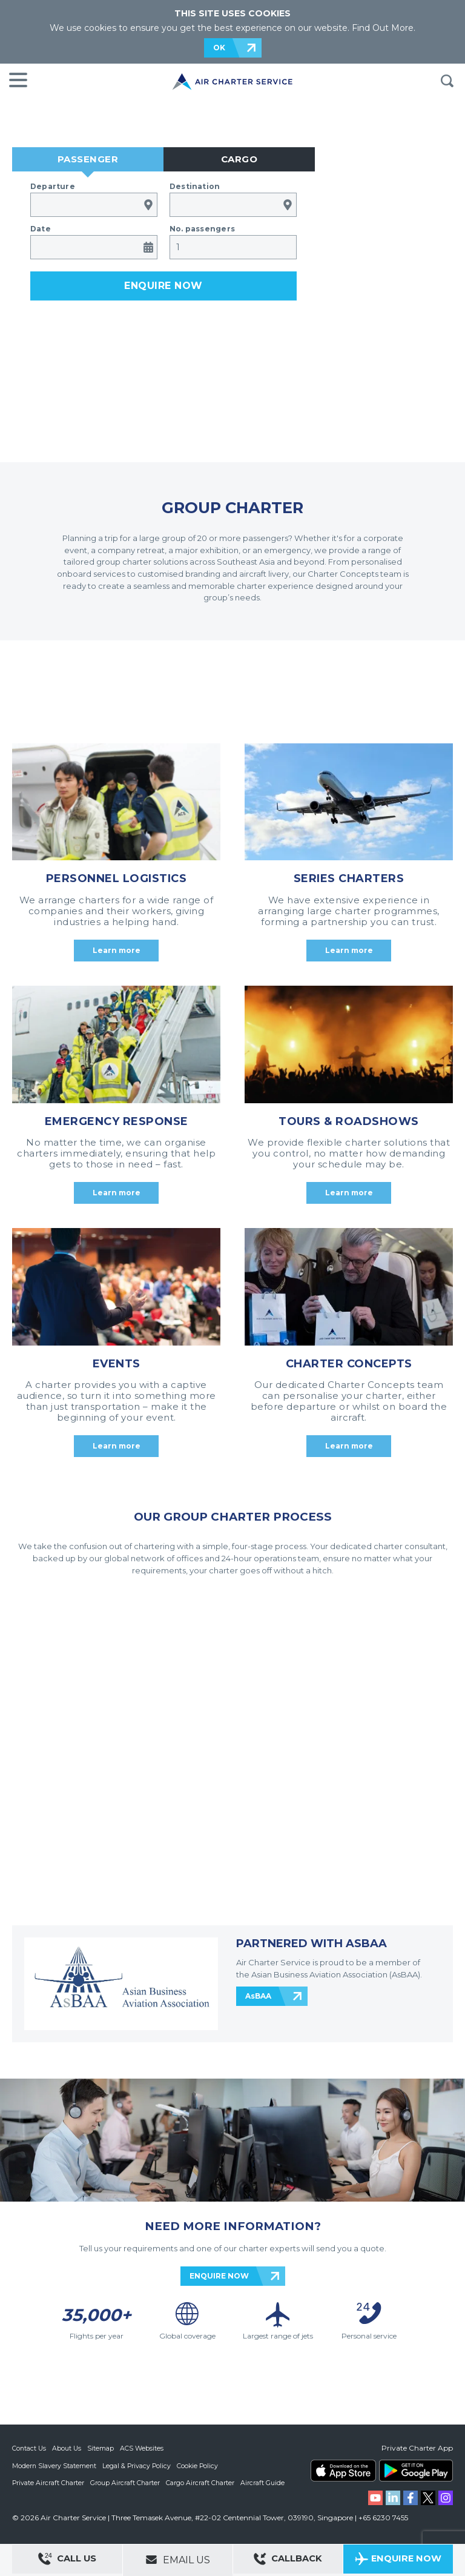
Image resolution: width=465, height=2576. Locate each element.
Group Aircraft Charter (126, 2482)
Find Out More (383, 27)
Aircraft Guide (265, 2482)
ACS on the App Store (343, 2470)
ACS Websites (143, 2448)
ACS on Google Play (416, 2470)
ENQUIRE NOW (219, 2275)
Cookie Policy (200, 2465)
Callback (288, 2560)
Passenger (88, 159)
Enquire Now (398, 2560)
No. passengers (202, 228)
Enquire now (163, 285)
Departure (52, 186)
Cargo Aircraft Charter (202, 2482)
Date (40, 228)
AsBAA (258, 1995)
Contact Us (29, 2448)
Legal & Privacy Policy (138, 2465)
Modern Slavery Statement (54, 2465)
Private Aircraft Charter (48, 2482)
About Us (68, 2448)
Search (447, 81)
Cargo (239, 159)
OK (219, 47)
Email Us (177, 2560)
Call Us (67, 2560)
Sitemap (102, 2448)
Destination (195, 186)
